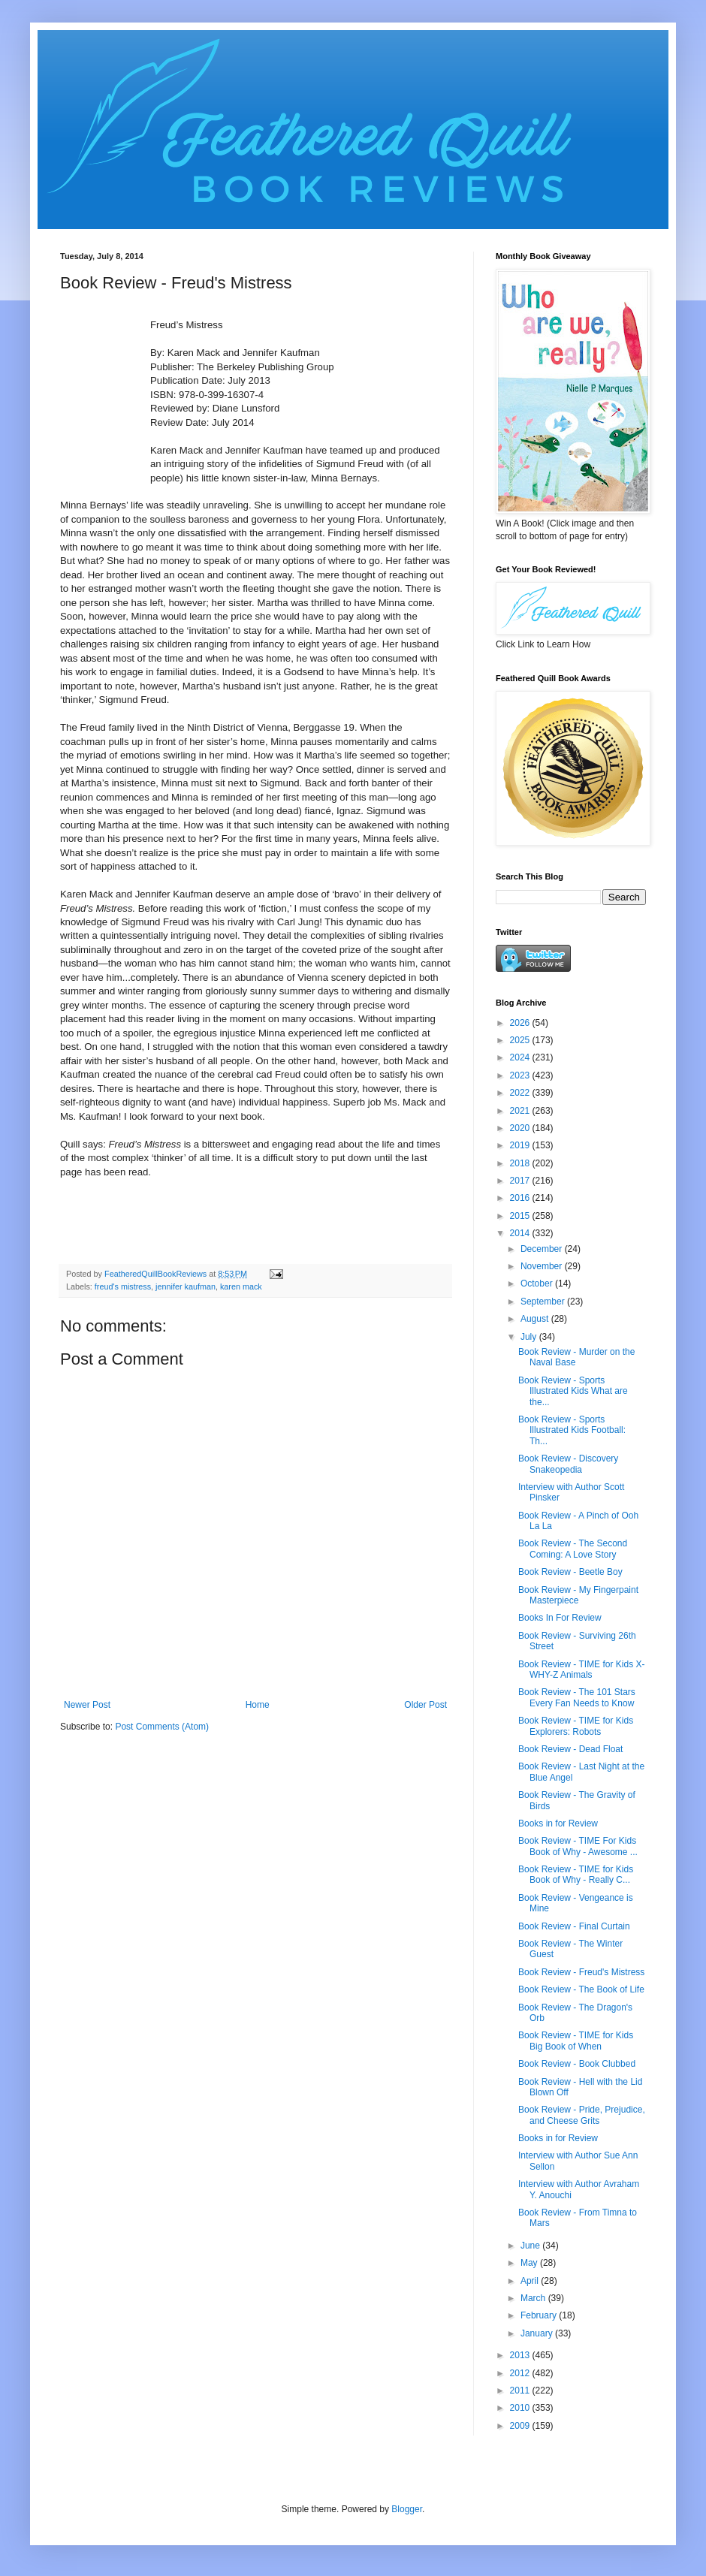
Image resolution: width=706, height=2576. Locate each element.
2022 (521, 1092)
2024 (521, 1057)
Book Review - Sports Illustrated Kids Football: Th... (572, 1430)
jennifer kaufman (185, 1286)
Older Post (425, 1705)
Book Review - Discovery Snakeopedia (568, 1463)
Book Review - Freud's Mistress (581, 1972)
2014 (521, 1233)
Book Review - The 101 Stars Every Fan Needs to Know (576, 1697)
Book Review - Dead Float (570, 1749)
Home (258, 1705)
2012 (521, 2373)
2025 (521, 1040)
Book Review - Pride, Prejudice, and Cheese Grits (581, 2114)
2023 (521, 1075)
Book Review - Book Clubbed (576, 2064)
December (542, 1249)
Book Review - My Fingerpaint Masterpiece (578, 1595)
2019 (521, 1145)
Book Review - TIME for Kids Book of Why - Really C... (575, 1874)
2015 (521, 1216)
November (542, 1266)
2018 (521, 1163)
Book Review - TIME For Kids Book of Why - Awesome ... (578, 1846)
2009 (521, 2426)
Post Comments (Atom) (162, 1726)
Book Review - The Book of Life (581, 1989)
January (537, 2333)
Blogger (406, 2509)
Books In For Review (560, 1617)
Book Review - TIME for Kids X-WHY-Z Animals (581, 1669)
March (534, 2298)
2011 (521, 2390)
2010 (521, 2408)
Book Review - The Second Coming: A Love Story (572, 1548)
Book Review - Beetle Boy (570, 1572)
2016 (521, 1198)
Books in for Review (558, 1823)
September (543, 1301)
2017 (521, 1180)
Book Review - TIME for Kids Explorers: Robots (575, 1725)
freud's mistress (123, 1286)
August (535, 1319)
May (530, 2263)
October (537, 1283)
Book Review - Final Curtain (574, 1926)
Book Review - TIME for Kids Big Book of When (575, 2040)
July (529, 1337)
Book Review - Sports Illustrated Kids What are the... (573, 1391)
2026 (521, 1023)
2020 (521, 1128)
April (530, 2281)
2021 (521, 1111)
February (539, 2315)
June (531, 2245)
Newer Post (87, 1705)
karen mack (241, 1286)
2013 (521, 2355)
